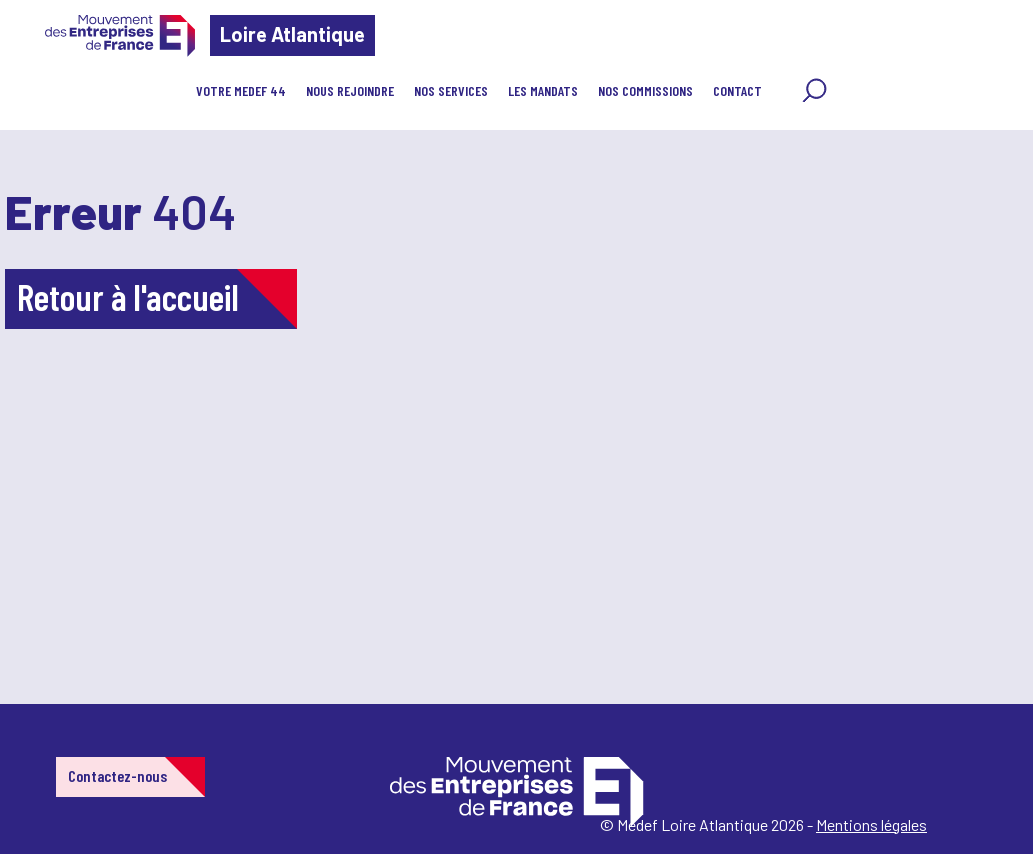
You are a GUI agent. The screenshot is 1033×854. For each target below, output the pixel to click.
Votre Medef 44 (241, 90)
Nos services (451, 90)
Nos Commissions (645, 90)
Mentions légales (871, 824)
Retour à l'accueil (128, 296)
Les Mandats (543, 90)
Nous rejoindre (350, 90)
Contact (737, 90)
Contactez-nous (117, 775)
